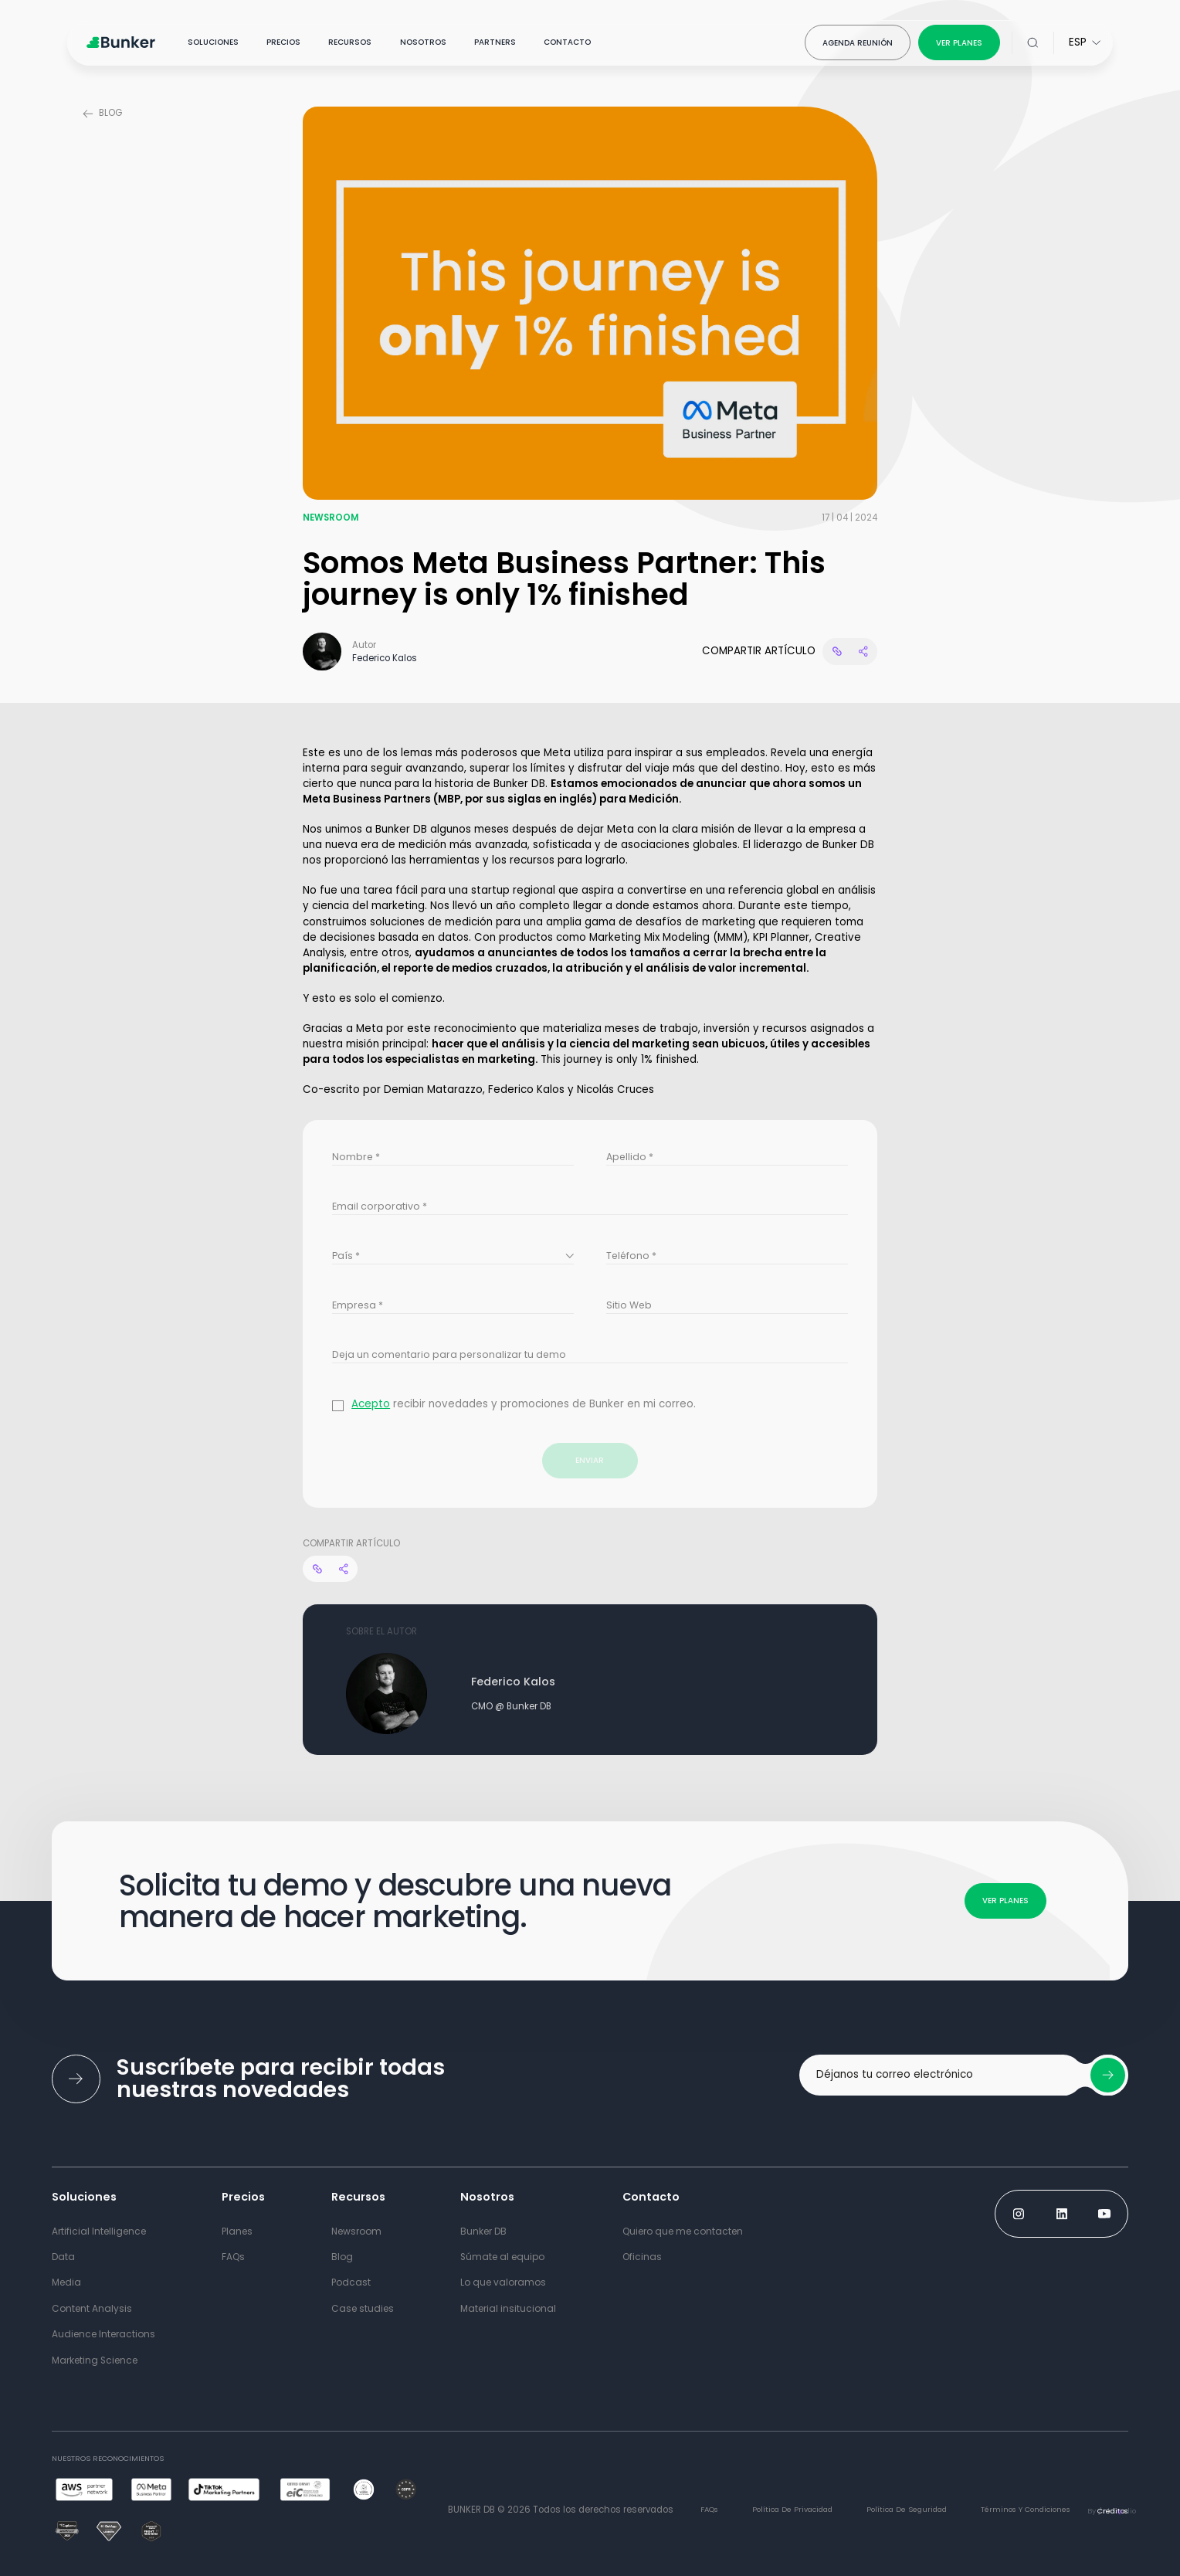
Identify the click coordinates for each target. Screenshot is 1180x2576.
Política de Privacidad (792, 2509)
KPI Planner (781, 937)
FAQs (709, 2509)
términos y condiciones (1025, 2509)
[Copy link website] (836, 651)
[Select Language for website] (1085, 42)
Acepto (370, 1404)
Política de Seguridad (906, 2509)
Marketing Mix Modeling (649, 937)
